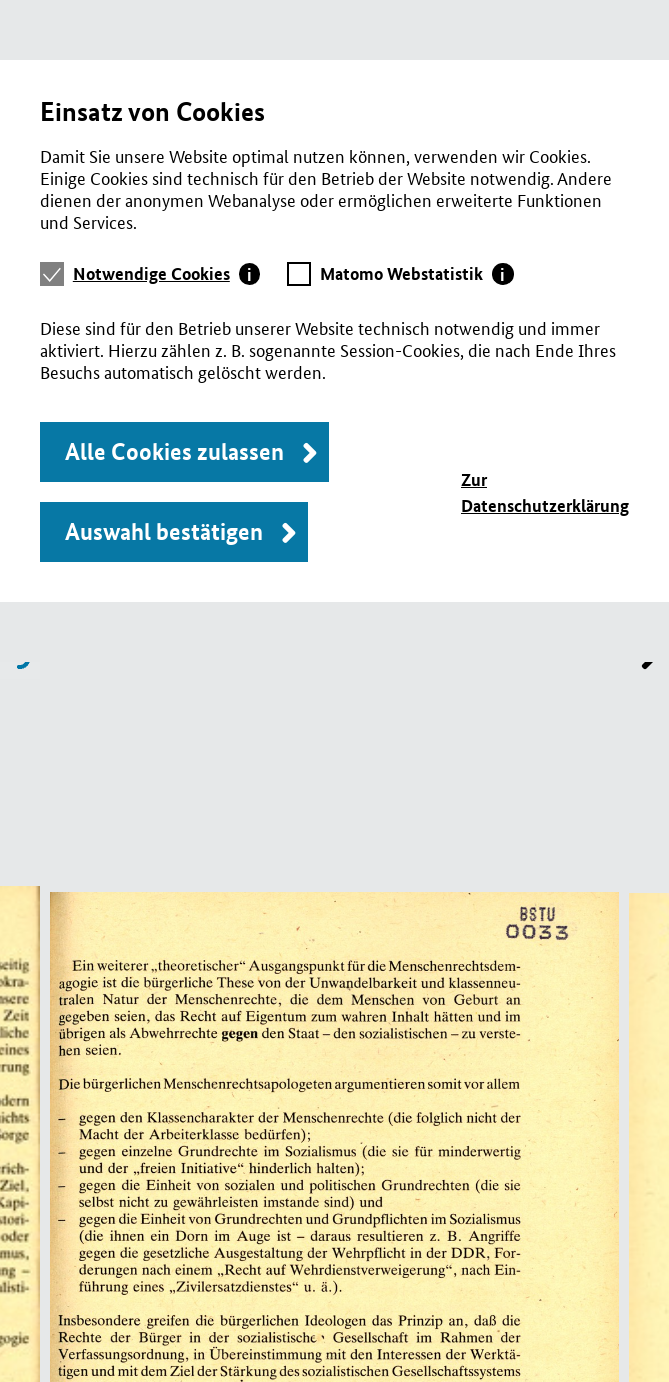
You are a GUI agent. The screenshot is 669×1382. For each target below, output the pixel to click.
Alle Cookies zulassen (174, 451)
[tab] (167, 274)
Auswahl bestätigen (164, 531)
